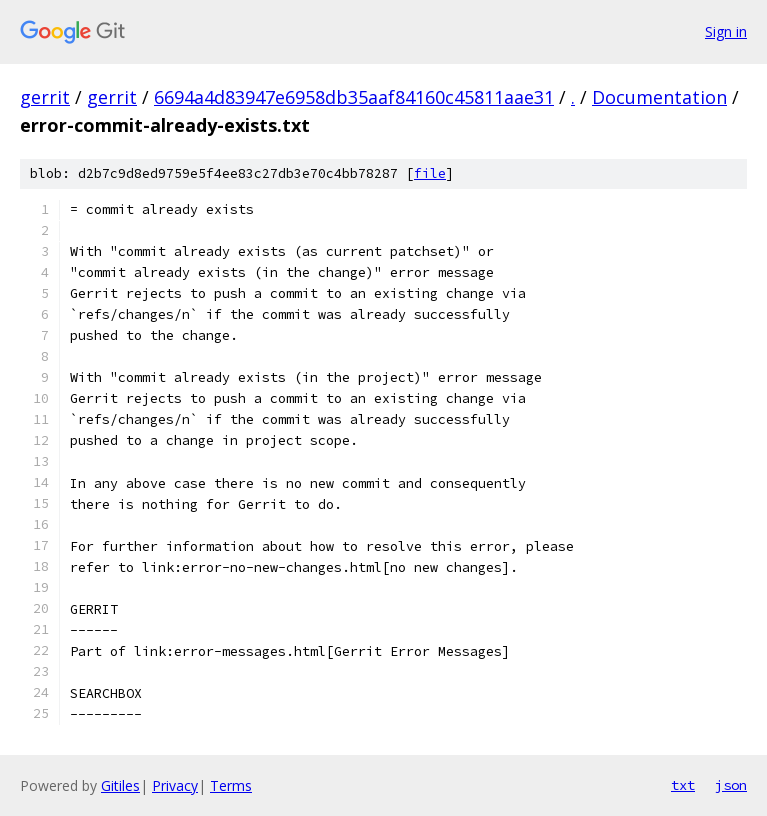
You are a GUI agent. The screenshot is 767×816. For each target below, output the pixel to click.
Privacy (175, 785)
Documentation (659, 97)
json (731, 785)
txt (683, 785)
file (430, 173)
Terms (231, 785)
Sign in (726, 31)
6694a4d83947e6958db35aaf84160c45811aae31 (354, 97)
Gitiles (120, 785)
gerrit (45, 97)
